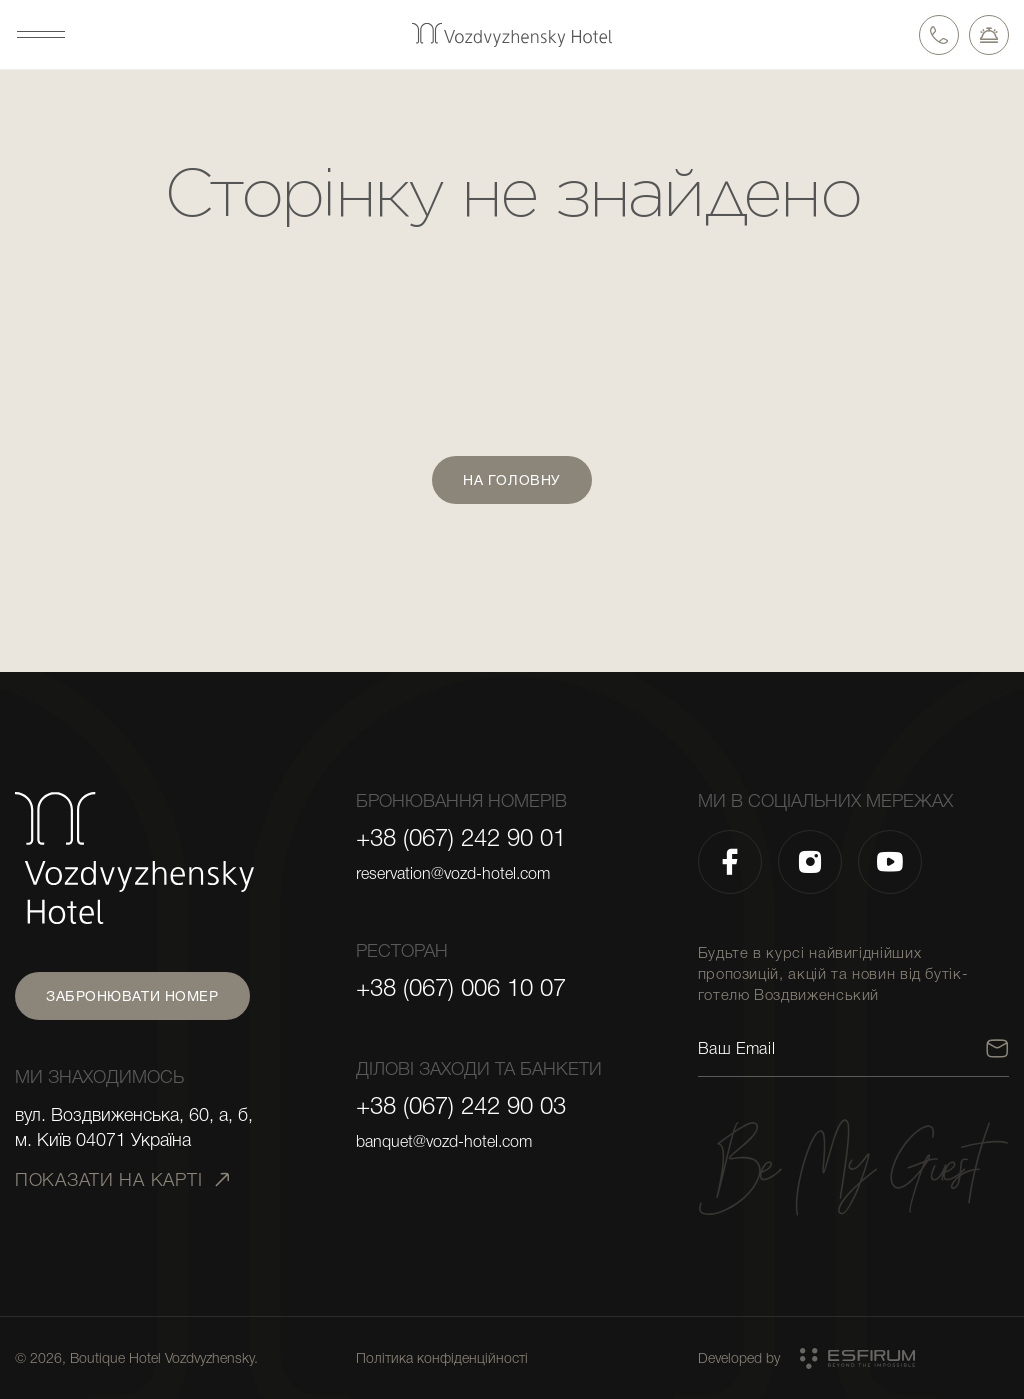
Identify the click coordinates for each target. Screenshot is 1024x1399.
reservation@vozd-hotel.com (453, 874)
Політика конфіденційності (442, 1358)
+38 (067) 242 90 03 (461, 1106)
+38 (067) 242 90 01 (461, 838)
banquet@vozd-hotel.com (444, 1142)
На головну (512, 480)
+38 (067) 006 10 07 (461, 988)
